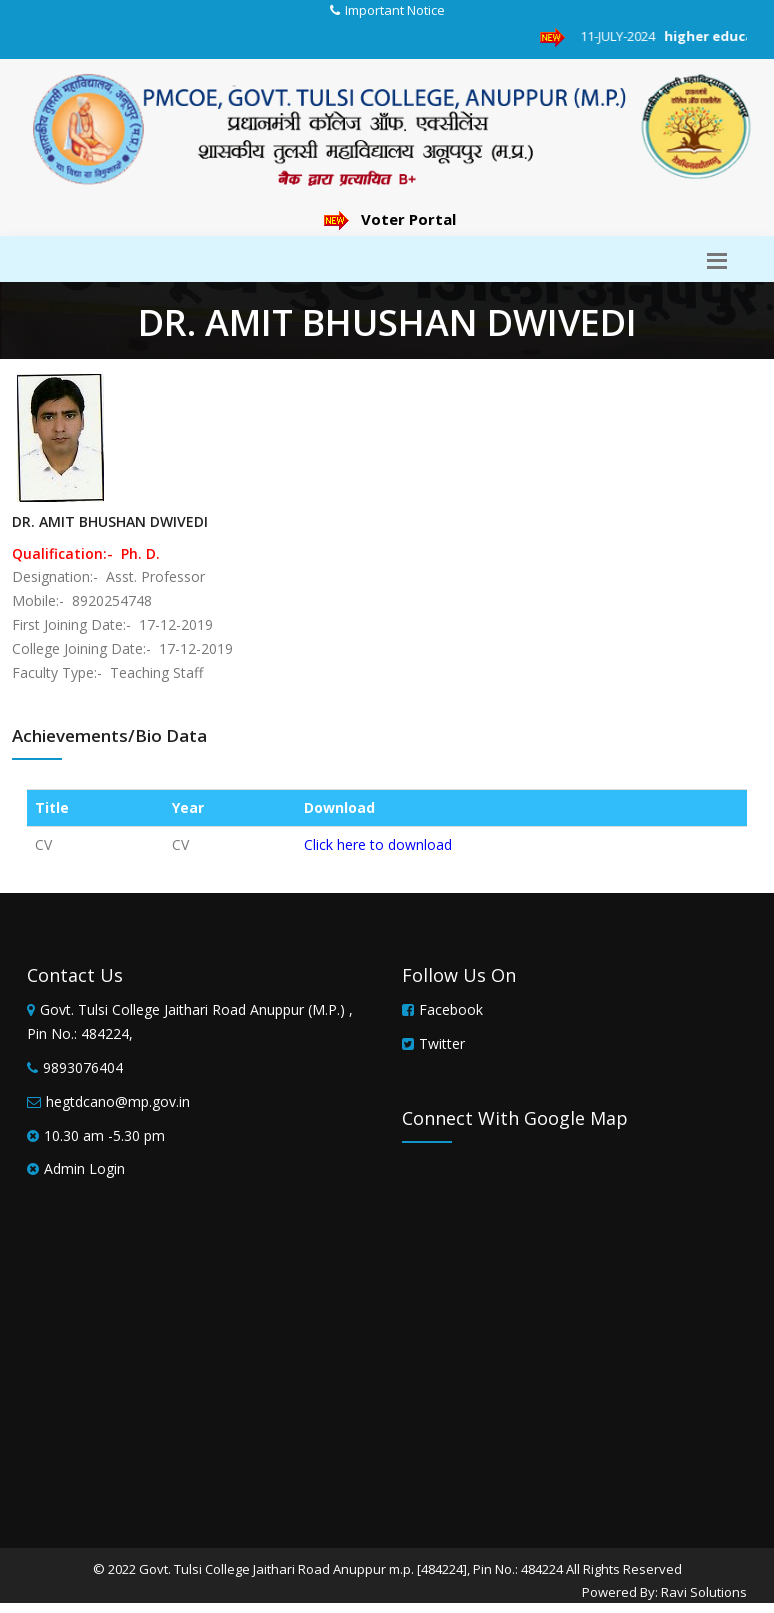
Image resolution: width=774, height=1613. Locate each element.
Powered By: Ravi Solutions (664, 1592)
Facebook (451, 1009)
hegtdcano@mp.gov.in (118, 1101)
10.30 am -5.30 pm (104, 1135)
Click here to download (378, 844)
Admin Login (84, 1168)
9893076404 (83, 1067)
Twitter (442, 1043)
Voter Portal (390, 219)
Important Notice (395, 10)
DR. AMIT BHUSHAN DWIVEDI (110, 521)
